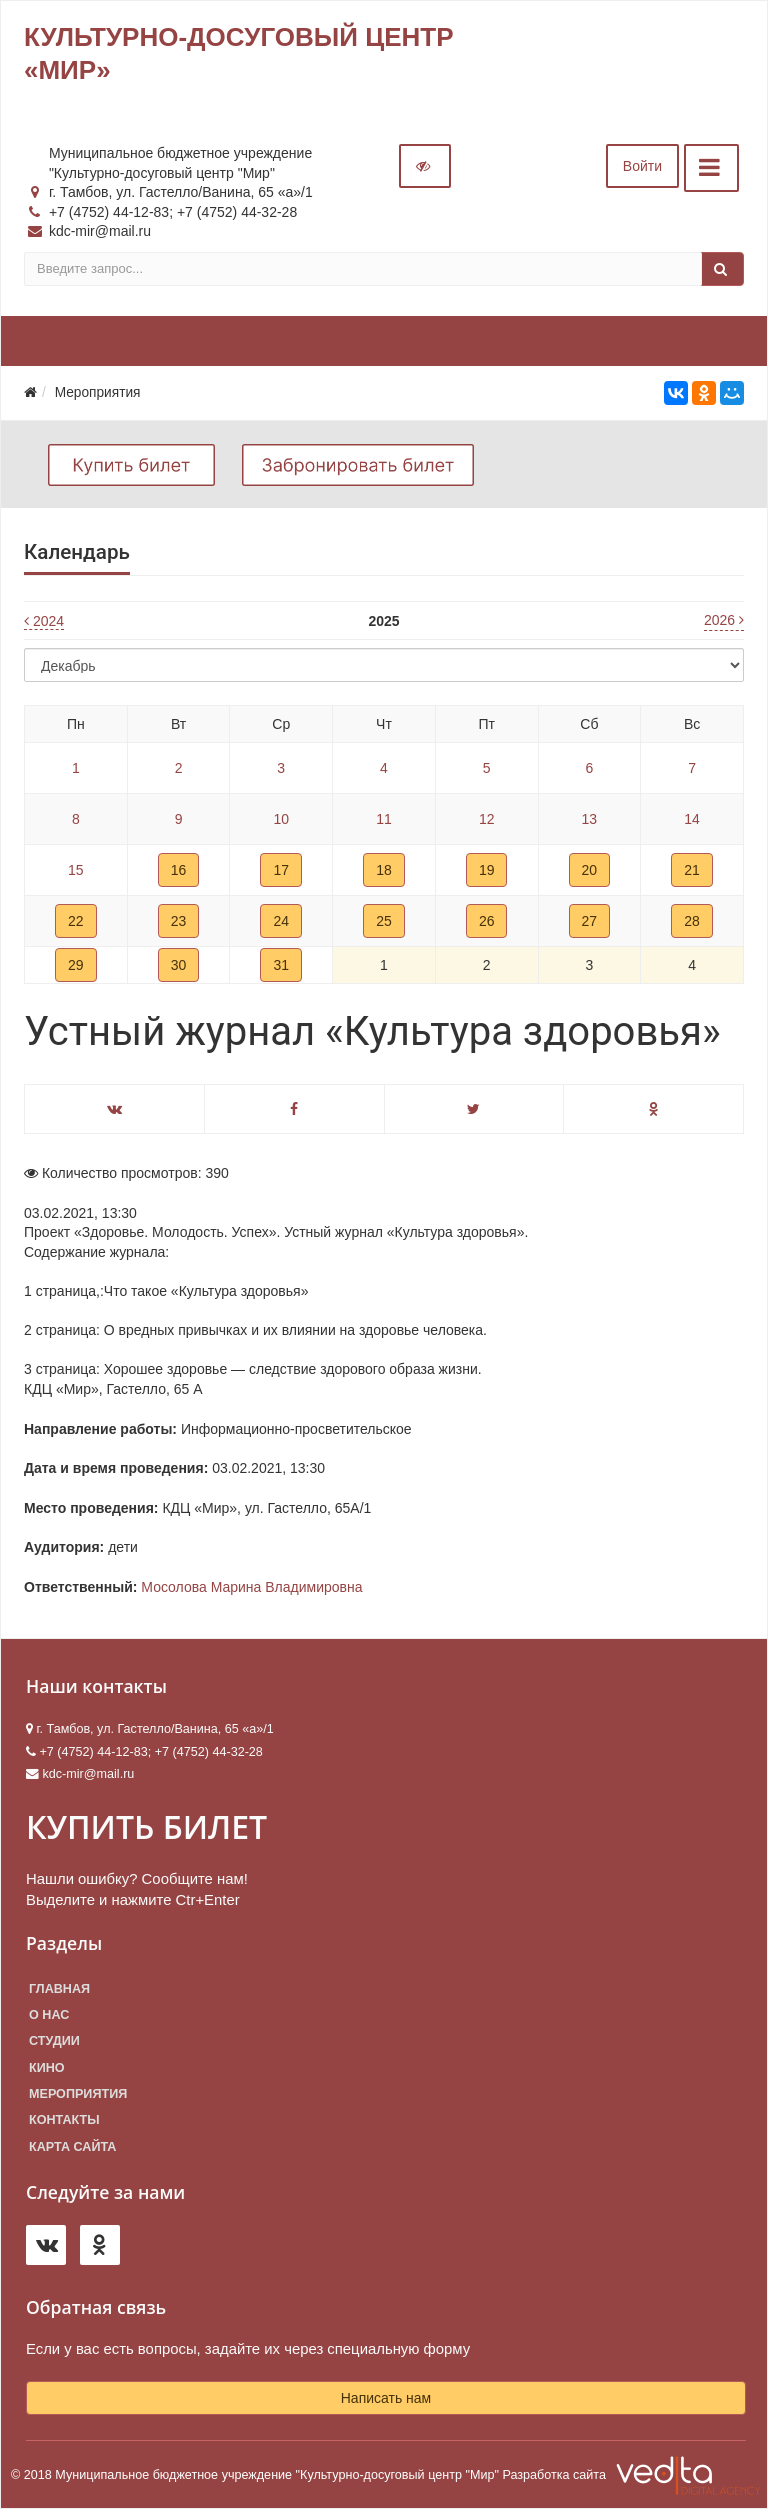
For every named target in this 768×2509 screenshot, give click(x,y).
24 (281, 921)
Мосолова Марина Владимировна (251, 1587)
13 (590, 819)
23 (179, 921)
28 (692, 921)
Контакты (64, 2120)
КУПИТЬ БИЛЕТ (146, 1826)
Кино (47, 2068)
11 (384, 819)
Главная (59, 1989)
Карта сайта (72, 2147)
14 (692, 819)
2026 (724, 620)
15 (76, 870)
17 (281, 870)
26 (487, 921)
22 (76, 921)
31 (281, 965)
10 (281, 819)
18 (384, 870)
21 (692, 870)
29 (76, 965)
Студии (54, 2041)
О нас (49, 2015)
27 (590, 921)
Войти (642, 166)
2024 (44, 621)
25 (384, 921)
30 (179, 965)
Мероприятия (78, 2094)
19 (487, 870)
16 (179, 870)
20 (590, 870)
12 (487, 819)
